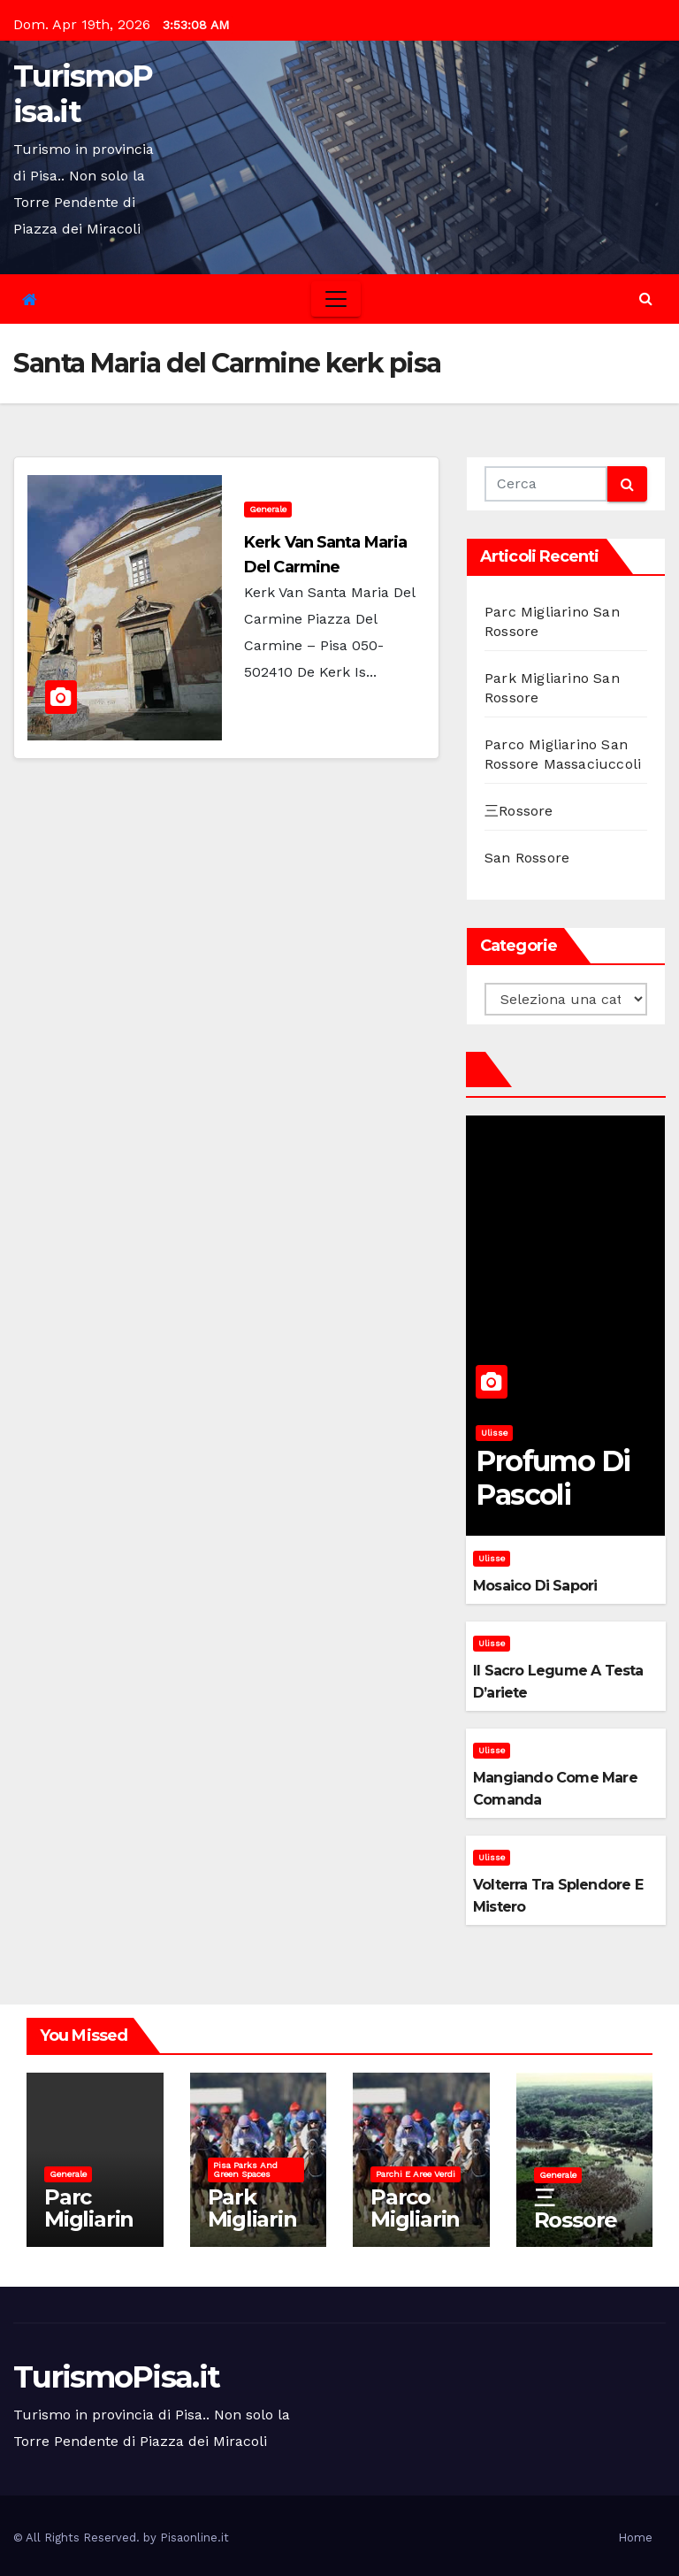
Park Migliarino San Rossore (252, 2230)
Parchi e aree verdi (415, 2174)
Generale (267, 509)
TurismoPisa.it (82, 94)
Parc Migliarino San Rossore (89, 2230)
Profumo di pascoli (552, 1478)
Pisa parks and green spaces (245, 2169)
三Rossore (518, 810)
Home (635, 2537)
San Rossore (526, 857)
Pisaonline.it (194, 2537)
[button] (646, 298)
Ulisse (494, 1433)
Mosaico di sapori (535, 1585)
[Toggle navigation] (336, 299)
